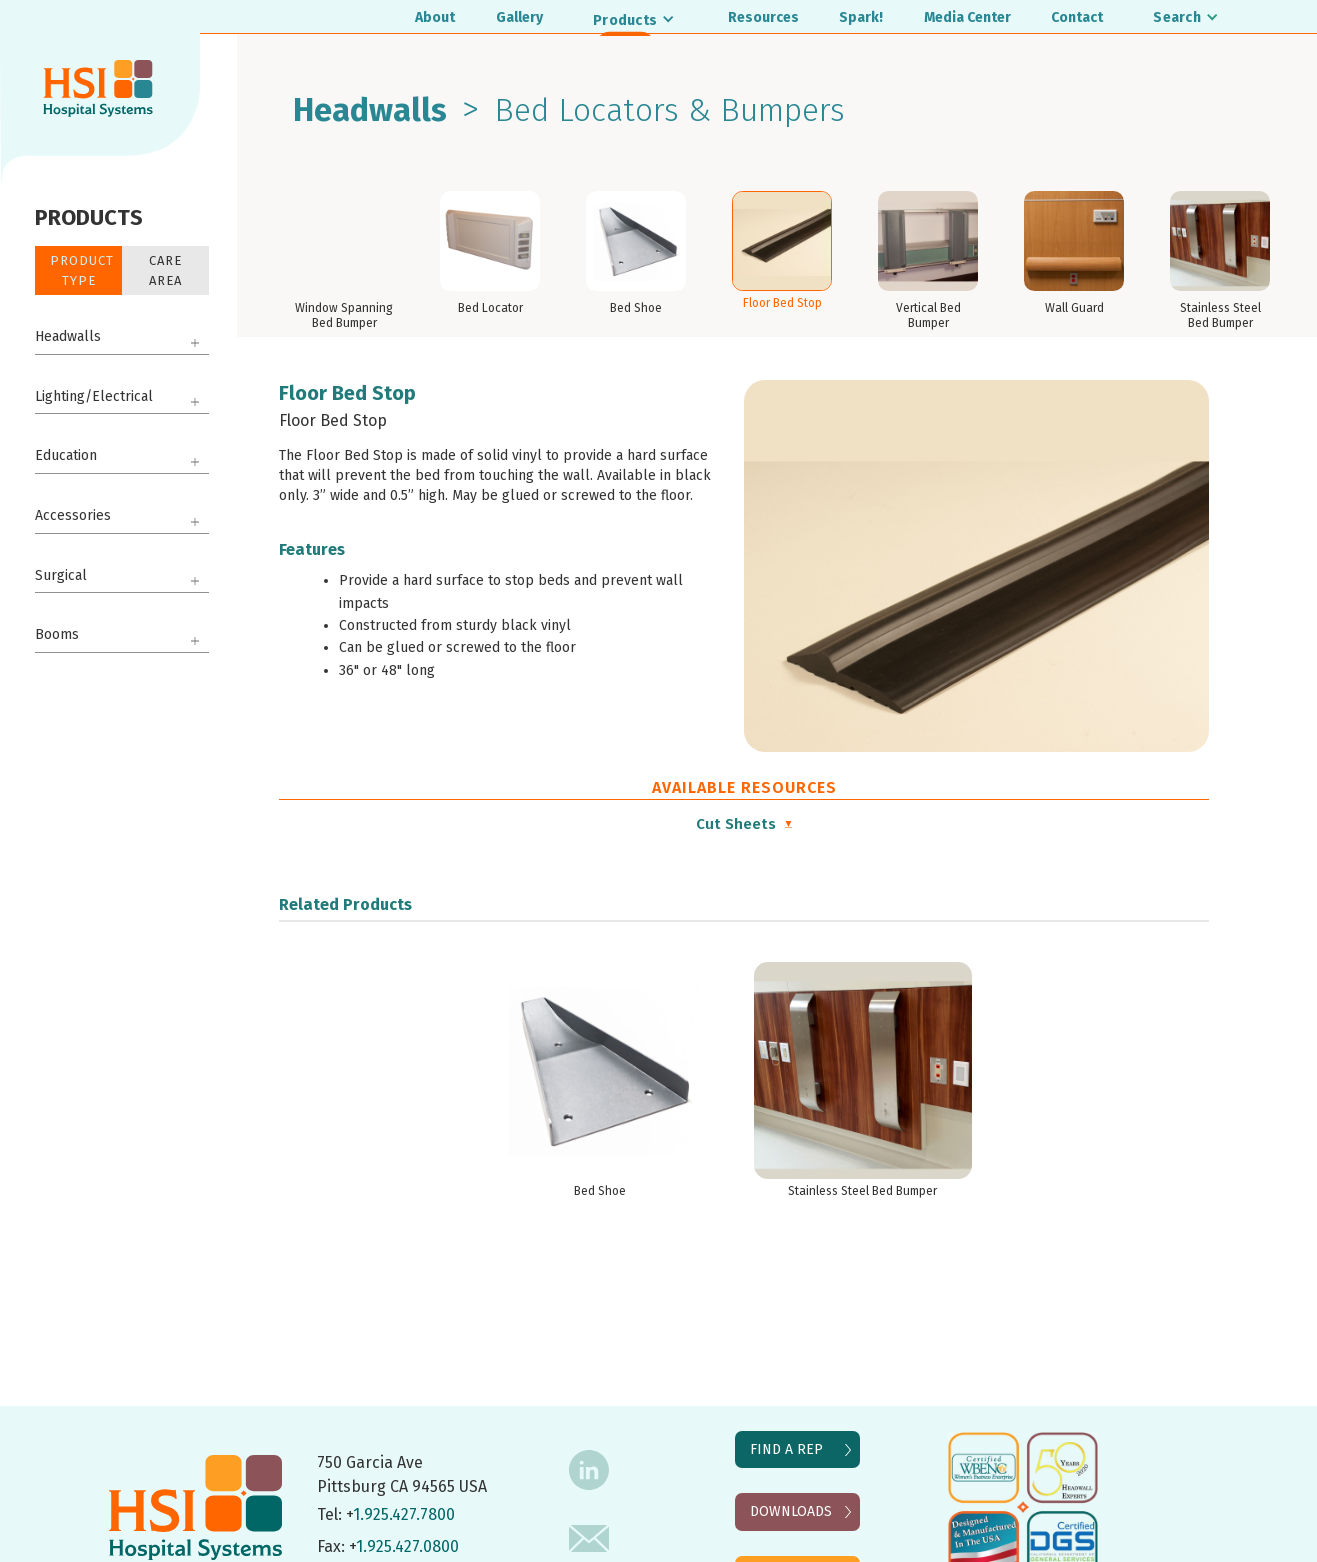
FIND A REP (786, 1449)
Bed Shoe (636, 308)
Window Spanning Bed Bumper (344, 315)
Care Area (165, 270)
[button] (635, 19)
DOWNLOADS (791, 1511)
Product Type (82, 270)
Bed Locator (490, 308)
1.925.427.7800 (404, 1514)
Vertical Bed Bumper (928, 315)
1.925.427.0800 (407, 1546)
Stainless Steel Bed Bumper (1220, 315)
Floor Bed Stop (782, 303)
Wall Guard (1074, 308)
